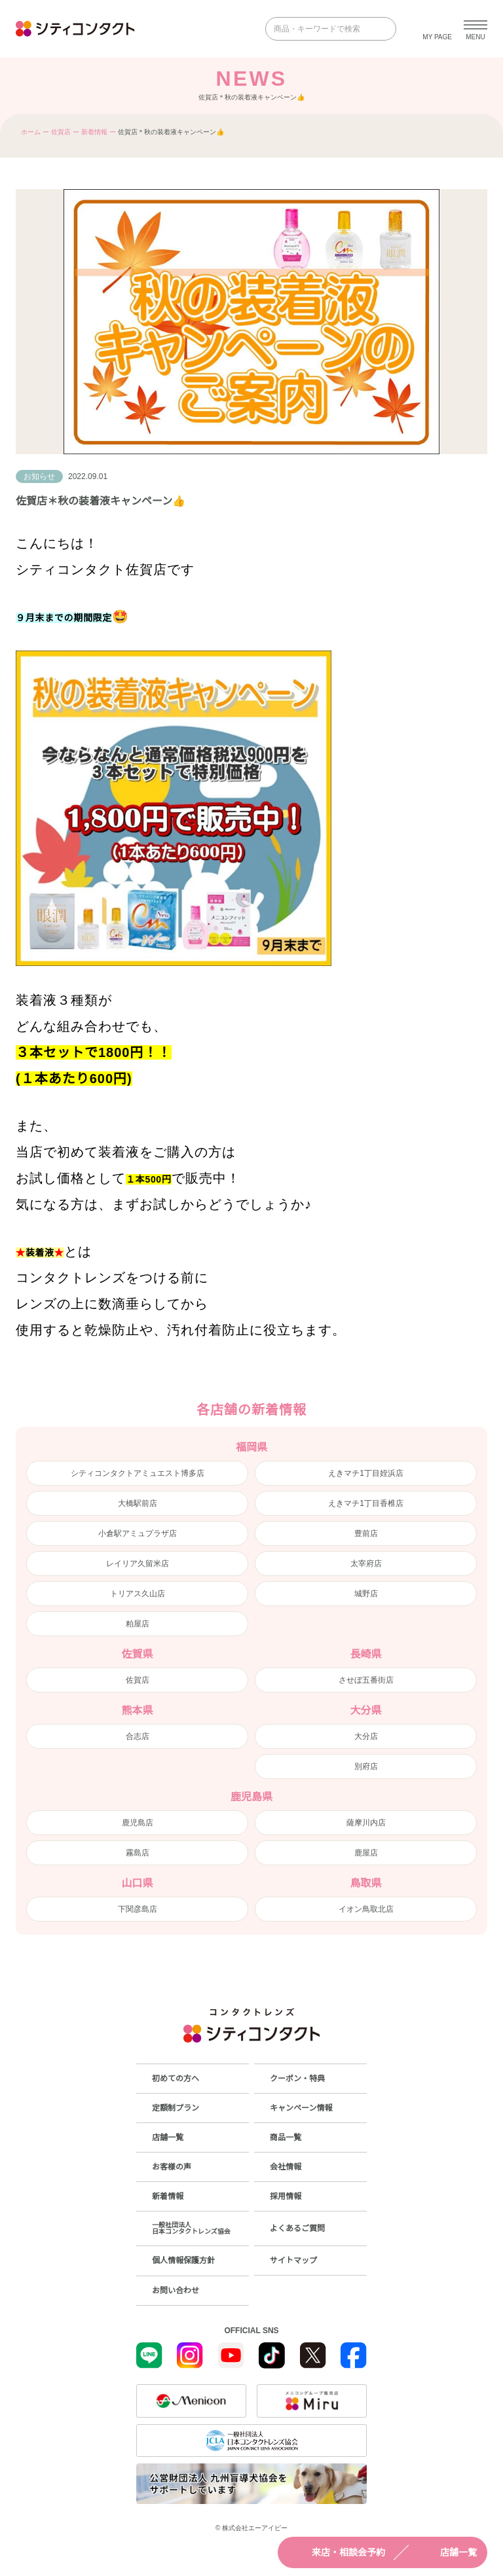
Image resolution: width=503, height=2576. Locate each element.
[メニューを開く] (475, 29)
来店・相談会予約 (336, 2552)
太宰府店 (366, 1563)
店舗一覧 (447, 2552)
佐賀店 (61, 131)
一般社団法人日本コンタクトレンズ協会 (191, 2228)
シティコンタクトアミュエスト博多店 (137, 1473)
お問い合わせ (175, 2290)
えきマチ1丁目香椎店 (365, 1503)
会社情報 (285, 2167)
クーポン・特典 (297, 2078)
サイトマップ (293, 2260)
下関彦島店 (137, 1909)
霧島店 (137, 1852)
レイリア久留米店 (137, 1563)
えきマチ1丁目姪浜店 (365, 1473)
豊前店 (366, 1533)
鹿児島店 (137, 1822)
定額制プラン (175, 2108)
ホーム (31, 131)
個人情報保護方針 (183, 2260)
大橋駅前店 (137, 1503)
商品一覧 (285, 2137)
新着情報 (94, 131)
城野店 (366, 1593)
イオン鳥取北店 (366, 1909)
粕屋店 (137, 1623)
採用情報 (285, 2196)
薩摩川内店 (366, 1822)
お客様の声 (171, 2167)
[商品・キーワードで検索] (321, 29)
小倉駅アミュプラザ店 (137, 1533)
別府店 (366, 1766)
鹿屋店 (366, 1852)
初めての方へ (175, 2078)
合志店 (137, 1736)
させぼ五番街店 (366, 1680)
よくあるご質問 (297, 2228)
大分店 (366, 1736)
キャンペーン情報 (301, 2108)
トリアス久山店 (137, 1593)
